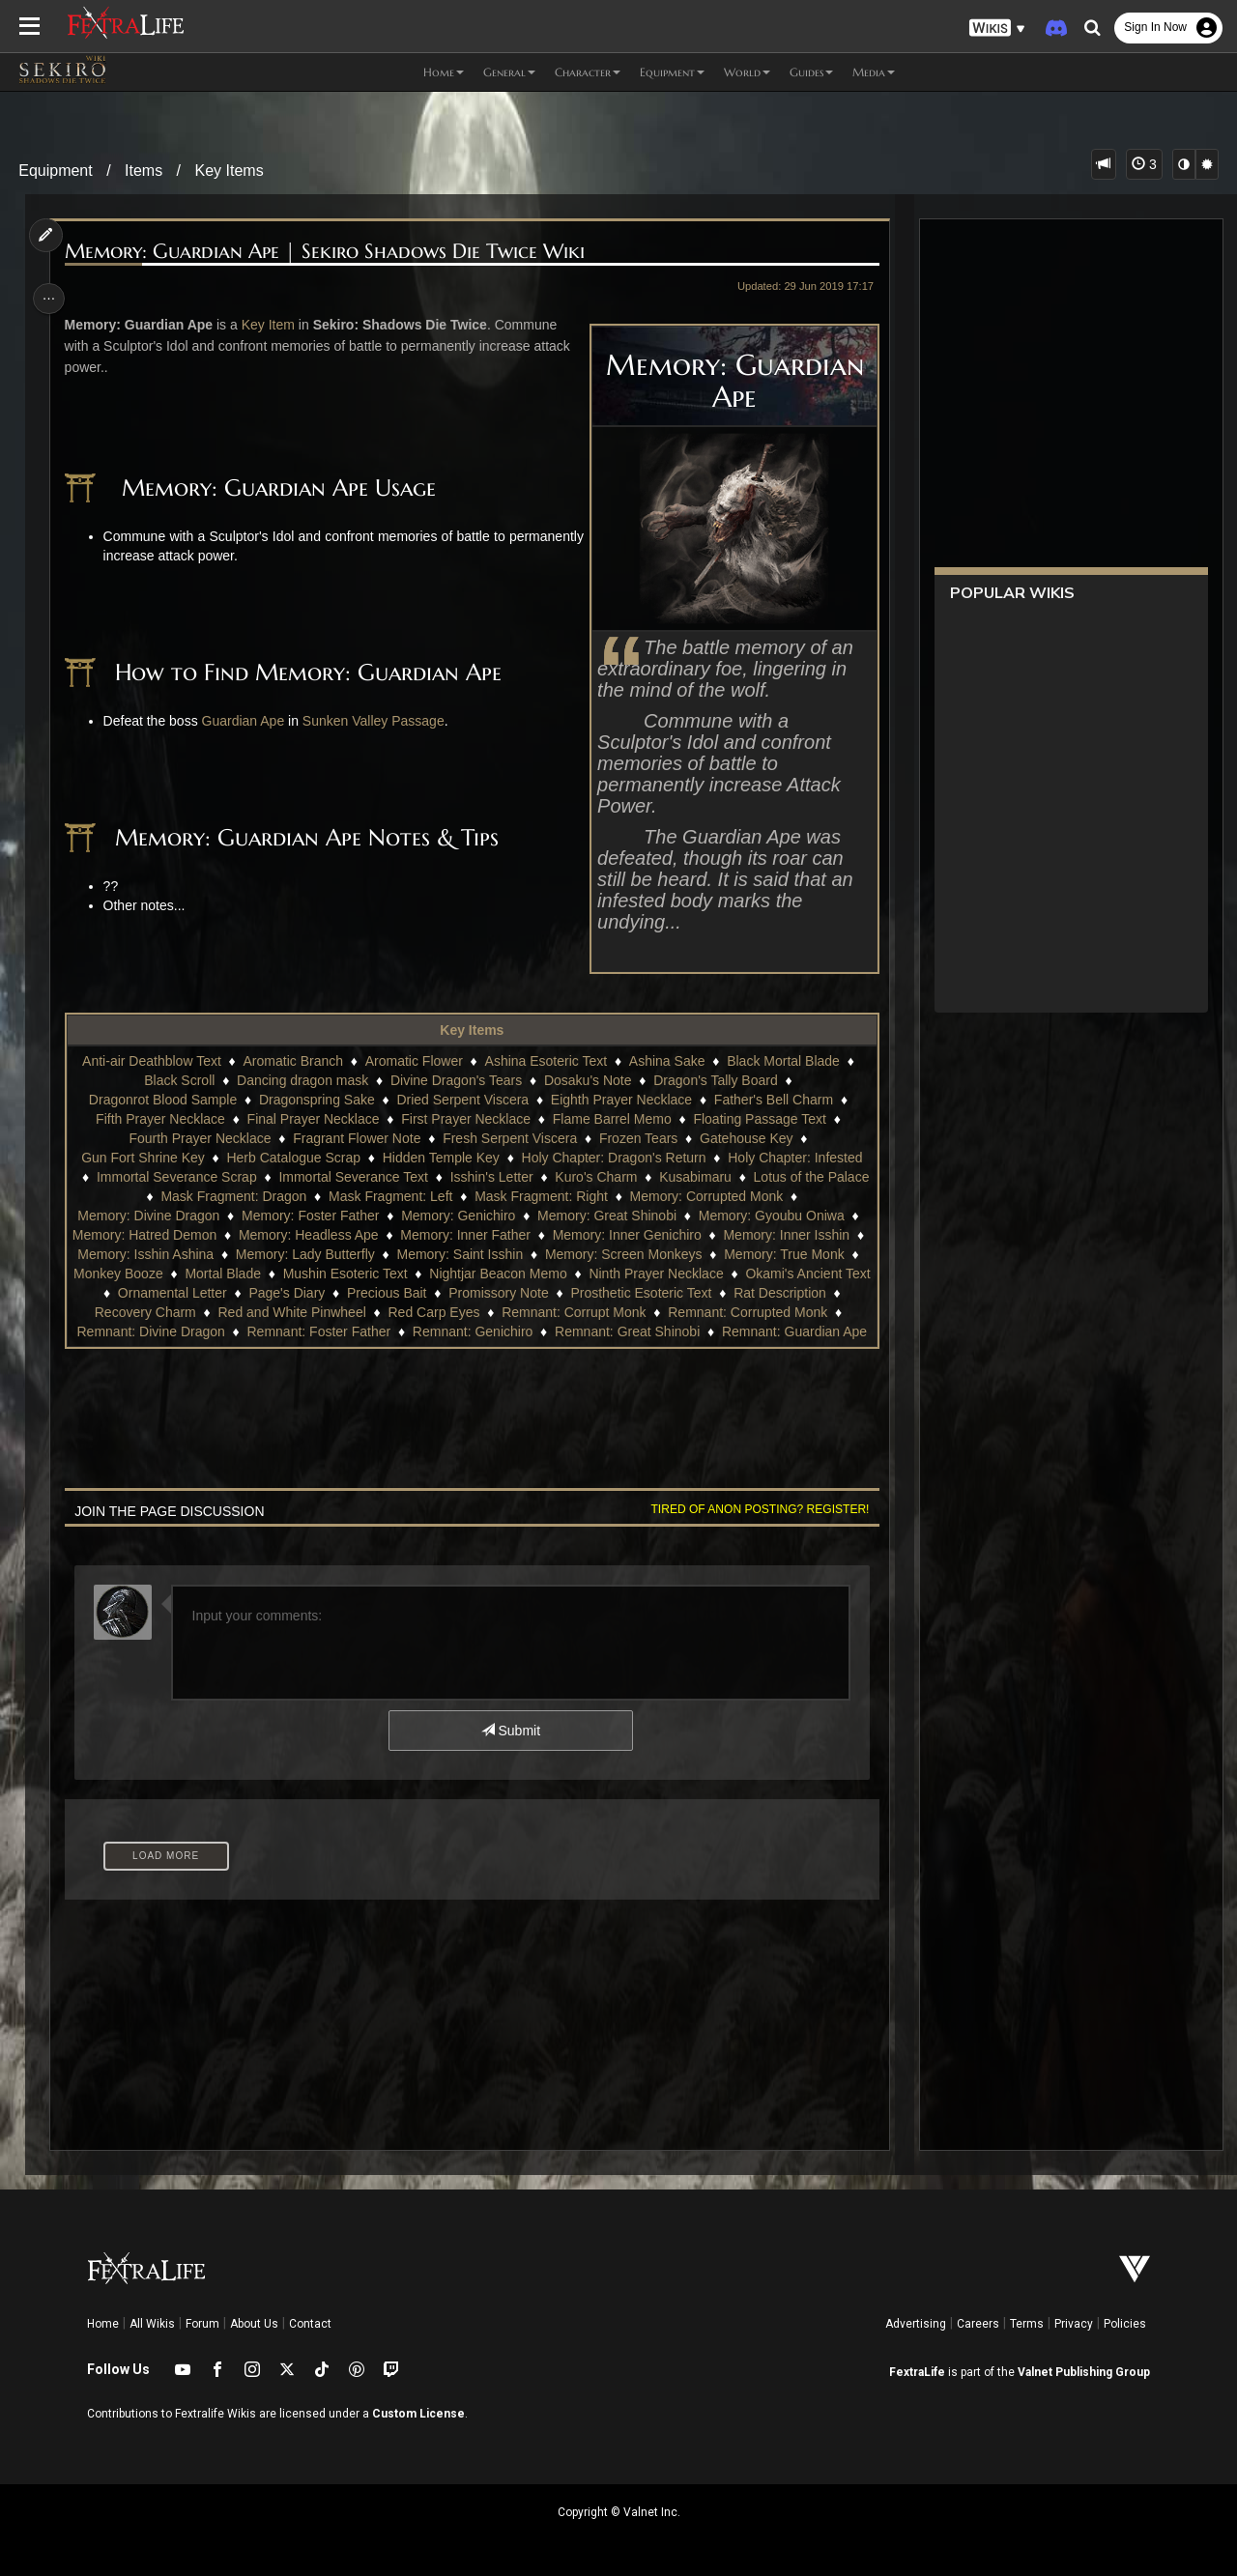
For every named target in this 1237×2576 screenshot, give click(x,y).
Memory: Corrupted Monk (764, 1196)
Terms (1027, 2324)
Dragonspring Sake (316, 1099)
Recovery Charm (292, 1312)
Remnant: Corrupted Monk (221, 1331)
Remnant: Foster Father (565, 1331)
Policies (1125, 2324)
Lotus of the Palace (138, 1196)
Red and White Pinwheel (439, 1312)
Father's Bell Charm (772, 1099)
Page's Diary (405, 1293)
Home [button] (443, 72)
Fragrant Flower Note (355, 1138)
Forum (202, 2324)
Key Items (229, 170)
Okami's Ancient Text (152, 1293)
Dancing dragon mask (301, 1080)
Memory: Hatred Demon (154, 1235)
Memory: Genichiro (457, 1215)
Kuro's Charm (653, 1177)
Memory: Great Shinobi (606, 1215)
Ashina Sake (666, 1061)
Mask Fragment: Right (598, 1196)
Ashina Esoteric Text (545, 1061)
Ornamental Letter (291, 1293)
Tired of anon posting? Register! (755, 1509)
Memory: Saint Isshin (480, 1254)
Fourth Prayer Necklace (200, 1138)
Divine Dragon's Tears (455, 1080)
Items (143, 170)
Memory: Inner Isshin (797, 1235)
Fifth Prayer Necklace (159, 1119)
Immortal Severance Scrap (234, 1177)
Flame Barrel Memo (611, 1119)
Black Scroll (178, 1080)
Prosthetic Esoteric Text (759, 1293)
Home (103, 2324)
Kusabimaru (752, 1177)
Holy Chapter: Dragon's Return (613, 1157)
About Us (254, 2324)
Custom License (418, 2413)
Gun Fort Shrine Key (142, 1157)
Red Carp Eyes (581, 1312)
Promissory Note (617, 1293)
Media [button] (873, 72)
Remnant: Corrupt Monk (720, 1312)
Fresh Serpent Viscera (509, 1138)
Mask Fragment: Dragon (290, 1196)
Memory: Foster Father (309, 1215)
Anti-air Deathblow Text (150, 1061)
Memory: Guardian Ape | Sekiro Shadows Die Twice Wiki (328, 252)
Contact (310, 2324)
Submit (509, 1730)
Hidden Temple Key (440, 1157)
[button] (997, 28)
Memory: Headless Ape (318, 1235)
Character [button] (587, 72)
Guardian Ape (246, 721)
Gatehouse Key (745, 1138)
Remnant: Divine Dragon (397, 1331)
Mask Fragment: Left (447, 1196)
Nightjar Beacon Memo (570, 1273)
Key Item (271, 324)
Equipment (55, 170)
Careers (978, 2324)
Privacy (1073, 2324)
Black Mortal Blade (782, 1061)
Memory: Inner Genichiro (636, 1235)
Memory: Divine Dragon (147, 1215)
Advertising (915, 2324)
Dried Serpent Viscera (462, 1099)
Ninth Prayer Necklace (729, 1273)
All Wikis (152, 2324)
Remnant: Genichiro (718, 1331)
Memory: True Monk (805, 1254)
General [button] (509, 72)
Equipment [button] (672, 72)
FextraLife (917, 2372)
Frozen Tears (637, 1138)
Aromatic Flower (413, 1061)
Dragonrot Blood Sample (162, 1099)
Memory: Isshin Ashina (167, 1254)
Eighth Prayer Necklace (620, 1099)
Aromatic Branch (292, 1061)
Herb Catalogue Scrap (293, 1157)
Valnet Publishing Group (1084, 2372)
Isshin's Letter (548, 1177)
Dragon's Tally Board (714, 1080)
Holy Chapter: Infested (794, 1157)
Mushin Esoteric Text (418, 1273)
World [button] (747, 72)
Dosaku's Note (587, 1080)
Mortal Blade (296, 1273)
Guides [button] (811, 72)
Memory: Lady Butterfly (326, 1254)
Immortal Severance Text (410, 1177)
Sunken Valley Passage (376, 721)
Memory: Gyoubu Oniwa (771, 1215)
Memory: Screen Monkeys (645, 1254)
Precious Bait (505, 1293)
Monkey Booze (191, 1273)
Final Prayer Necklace (312, 1119)
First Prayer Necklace (465, 1119)
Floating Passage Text (759, 1119)
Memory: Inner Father (476, 1235)
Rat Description (174, 1312)
